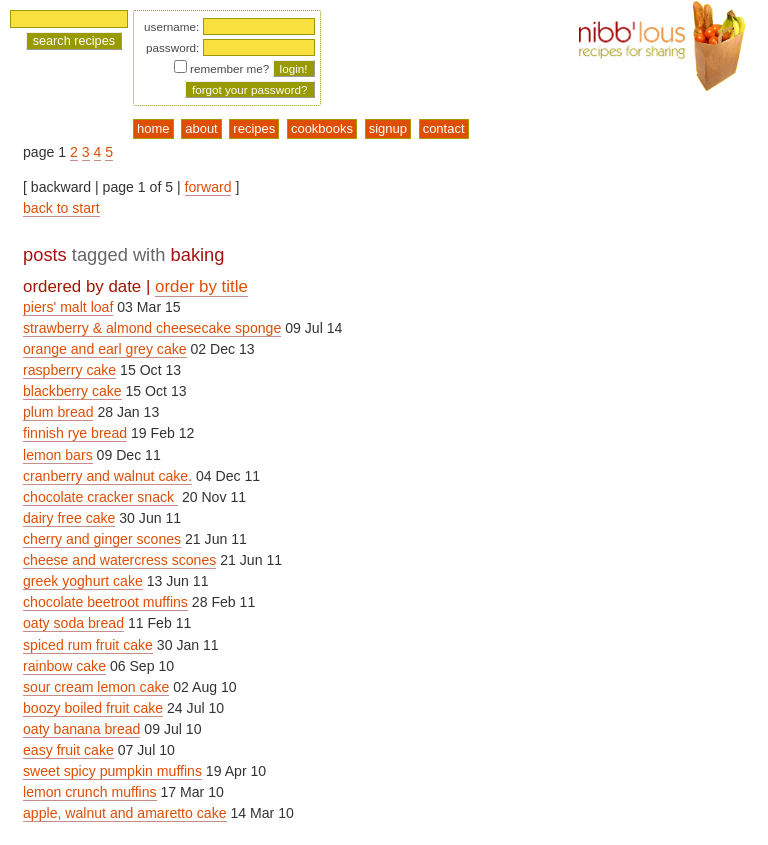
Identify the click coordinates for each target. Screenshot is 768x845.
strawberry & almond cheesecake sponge (152, 328)
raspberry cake (69, 370)
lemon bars (58, 455)
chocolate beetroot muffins (105, 602)
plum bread (58, 412)
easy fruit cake (68, 750)
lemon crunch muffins (90, 792)
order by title (201, 286)
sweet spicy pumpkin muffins (112, 771)
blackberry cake (72, 391)
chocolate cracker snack (100, 497)
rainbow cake (64, 666)
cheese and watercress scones (119, 560)
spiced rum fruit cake (88, 645)
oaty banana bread (81, 729)
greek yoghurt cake (83, 581)
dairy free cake (69, 518)
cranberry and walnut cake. (107, 476)
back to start (61, 208)
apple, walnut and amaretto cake (124, 813)
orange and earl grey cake (105, 349)
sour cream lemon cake (96, 687)
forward (208, 187)
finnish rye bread (75, 433)
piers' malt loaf (68, 307)
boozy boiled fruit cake (93, 708)
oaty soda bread (73, 623)
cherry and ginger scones (102, 539)
